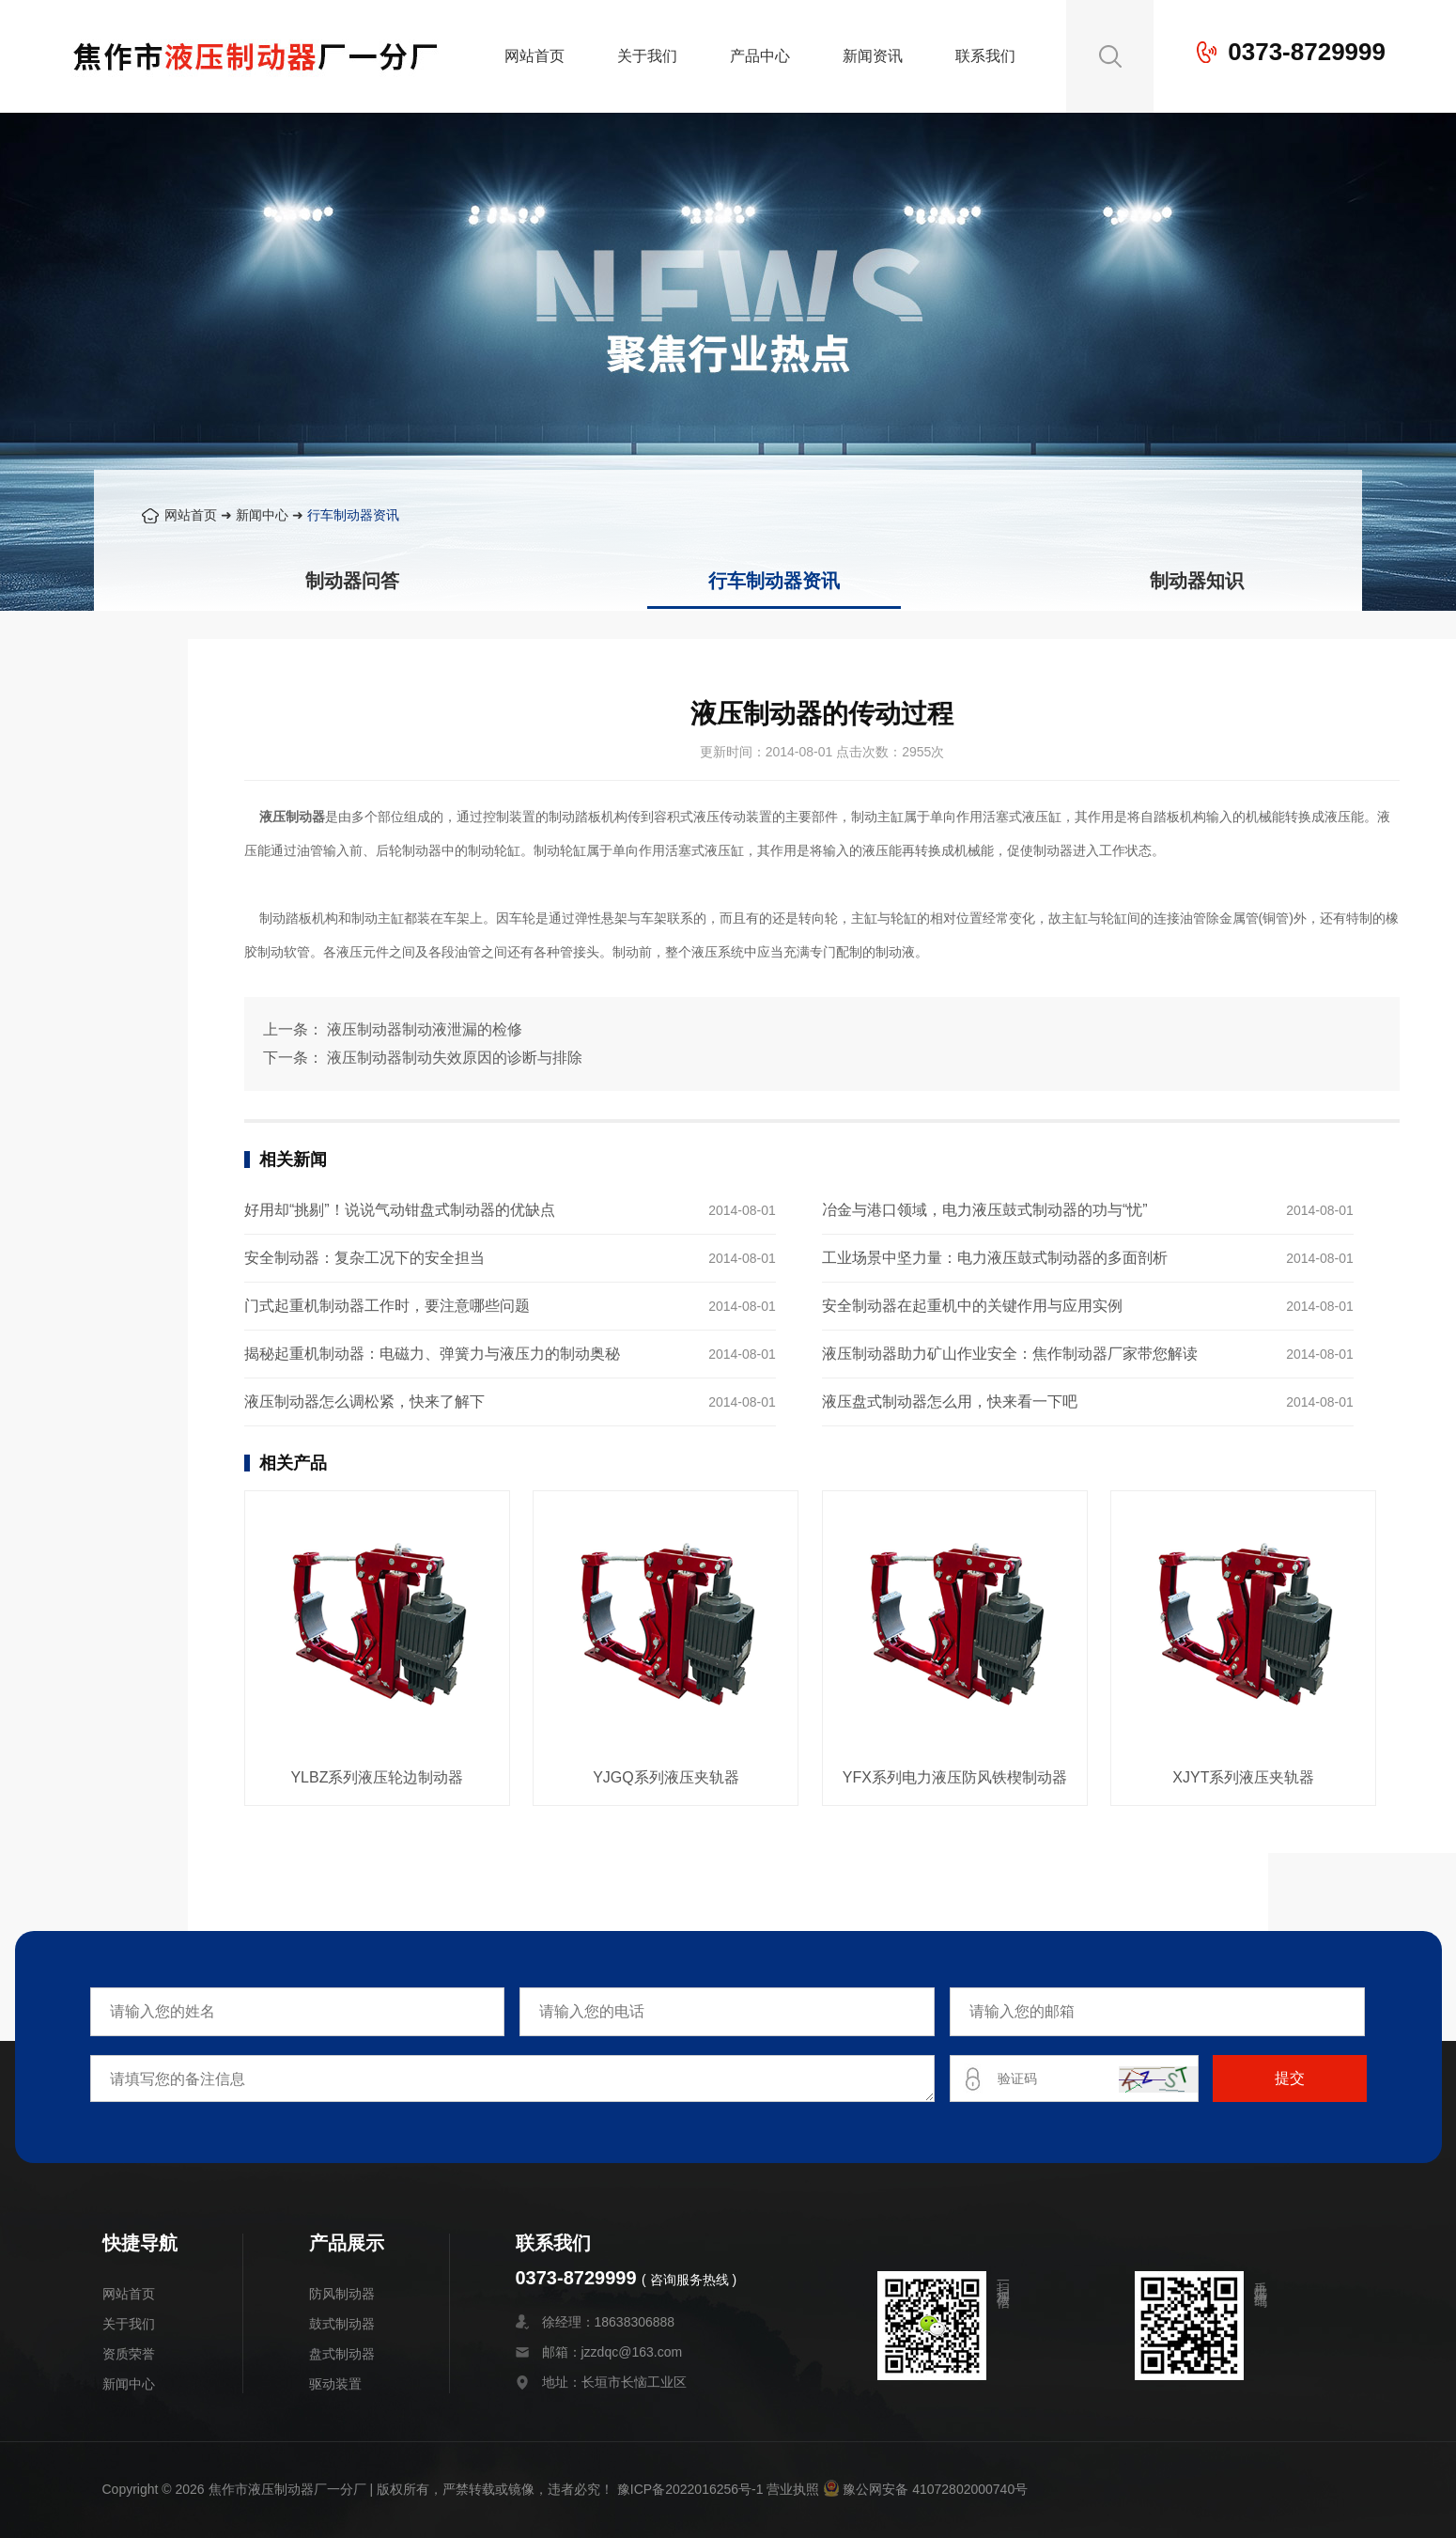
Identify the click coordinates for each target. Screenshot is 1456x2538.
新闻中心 (262, 514)
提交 (1290, 2078)
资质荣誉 (128, 2353)
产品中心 (760, 56)
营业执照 (793, 2489)
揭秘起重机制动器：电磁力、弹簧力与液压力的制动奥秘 (432, 1354)
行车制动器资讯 (353, 514)
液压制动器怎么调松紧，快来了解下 (364, 1401)
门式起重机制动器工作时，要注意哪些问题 (387, 1306)
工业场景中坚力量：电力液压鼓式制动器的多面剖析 (995, 1258)
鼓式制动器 (342, 2323)
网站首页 (534, 56)
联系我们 (985, 56)
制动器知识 (1197, 580)
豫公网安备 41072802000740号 (925, 2489)
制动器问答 (352, 580)
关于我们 (647, 56)
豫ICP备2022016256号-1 (690, 2489)
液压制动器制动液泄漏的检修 (424, 1029)
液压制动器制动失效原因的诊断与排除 (454, 1058)
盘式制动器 (342, 2353)
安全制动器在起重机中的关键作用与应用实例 (972, 1306)
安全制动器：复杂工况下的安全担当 (364, 1258)
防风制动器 (342, 2293)
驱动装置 (335, 2383)
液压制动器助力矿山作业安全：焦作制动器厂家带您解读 (1010, 1354)
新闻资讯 (873, 56)
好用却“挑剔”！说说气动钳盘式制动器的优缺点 (399, 1210)
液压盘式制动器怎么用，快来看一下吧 (949, 1401)
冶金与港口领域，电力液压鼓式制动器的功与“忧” (985, 1210)
